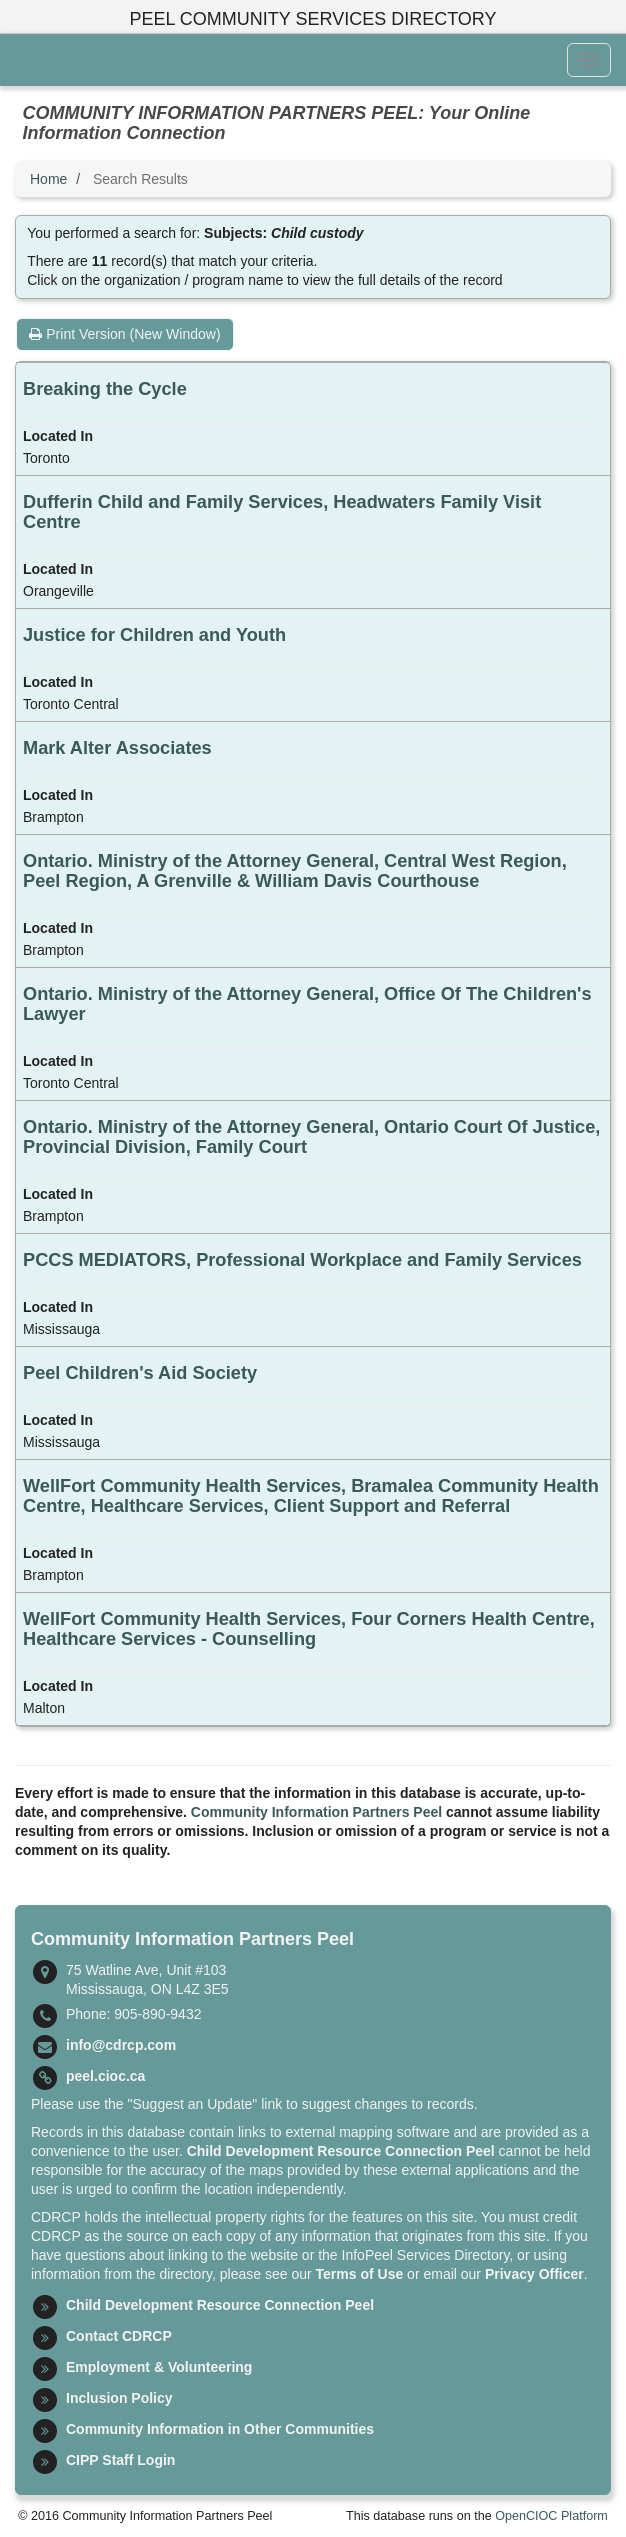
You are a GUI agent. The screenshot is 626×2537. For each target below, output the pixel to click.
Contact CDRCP (119, 2336)
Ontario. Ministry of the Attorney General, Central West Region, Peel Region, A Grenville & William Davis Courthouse (295, 871)
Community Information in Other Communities (220, 2429)
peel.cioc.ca (105, 2076)
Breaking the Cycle (105, 389)
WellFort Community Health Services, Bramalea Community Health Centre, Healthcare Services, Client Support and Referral (311, 1496)
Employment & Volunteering (159, 2367)
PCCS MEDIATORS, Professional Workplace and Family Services (302, 1260)
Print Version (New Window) (124, 334)
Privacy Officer (534, 2274)
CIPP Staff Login (120, 2460)
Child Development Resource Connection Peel (341, 2151)
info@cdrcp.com (121, 2045)
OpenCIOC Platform (551, 2516)
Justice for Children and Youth (154, 635)
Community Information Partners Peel (316, 1812)
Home (48, 179)
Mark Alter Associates (117, 748)
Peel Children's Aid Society (140, 1373)
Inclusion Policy (119, 2398)
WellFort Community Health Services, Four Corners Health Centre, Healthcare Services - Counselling (309, 1629)
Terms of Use (360, 2274)
